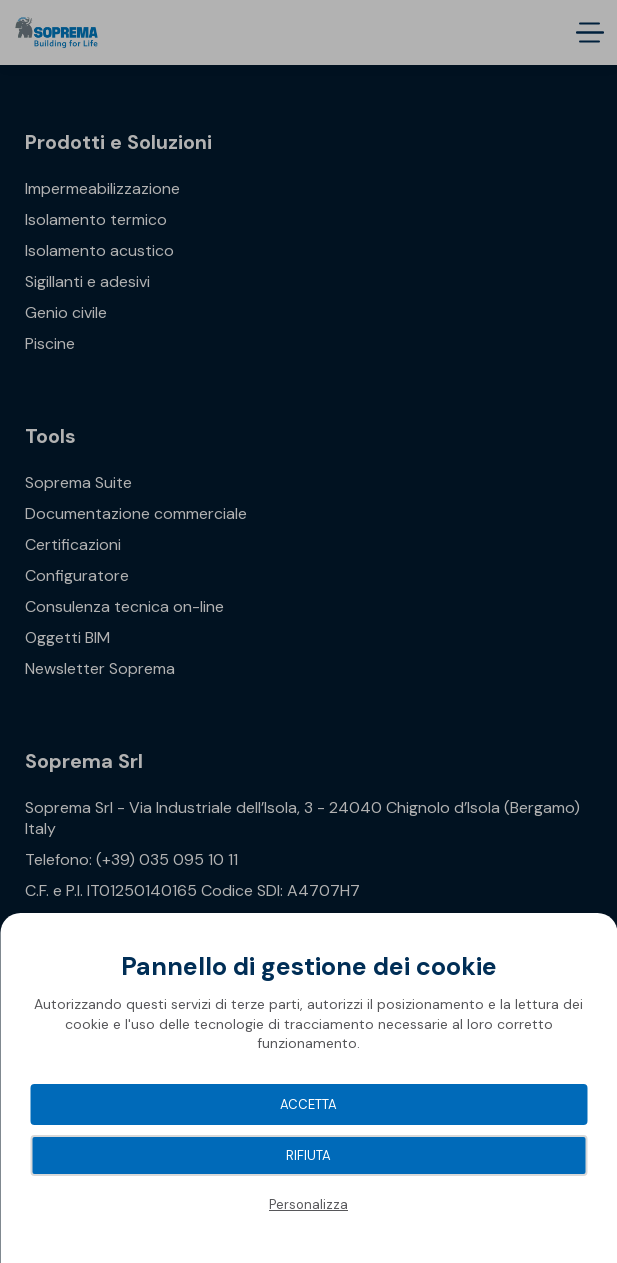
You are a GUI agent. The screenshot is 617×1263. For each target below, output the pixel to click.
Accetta (308, 1104)
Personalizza (308, 1204)
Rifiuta (308, 1155)
